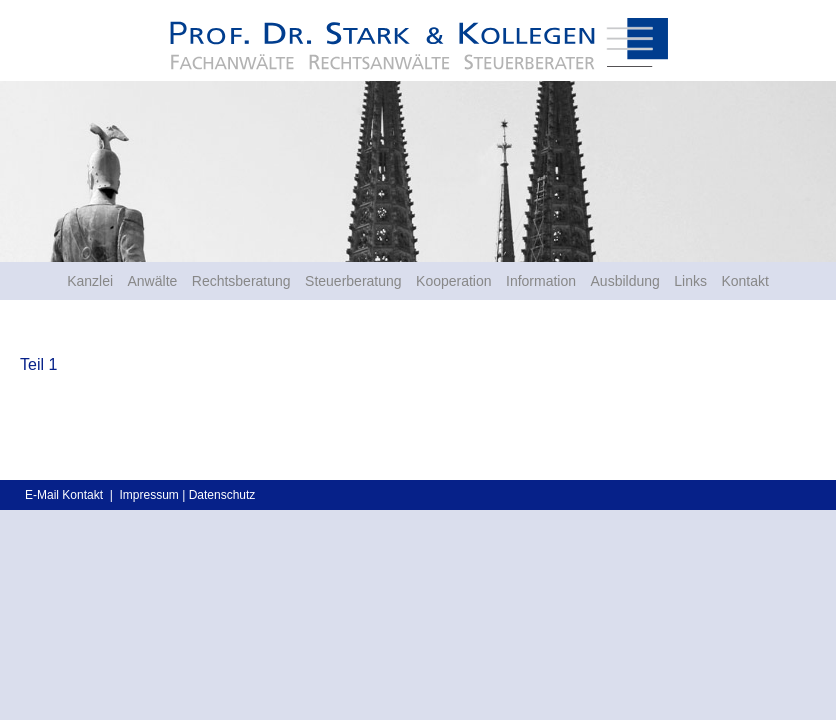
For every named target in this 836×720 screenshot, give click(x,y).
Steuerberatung (353, 281)
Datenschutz (222, 495)
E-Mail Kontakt (64, 495)
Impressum (148, 495)
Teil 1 (38, 364)
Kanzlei (90, 281)
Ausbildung (625, 281)
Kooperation (454, 281)
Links (690, 281)
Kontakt (744, 281)
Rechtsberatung (241, 281)
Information (541, 281)
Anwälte (153, 281)
